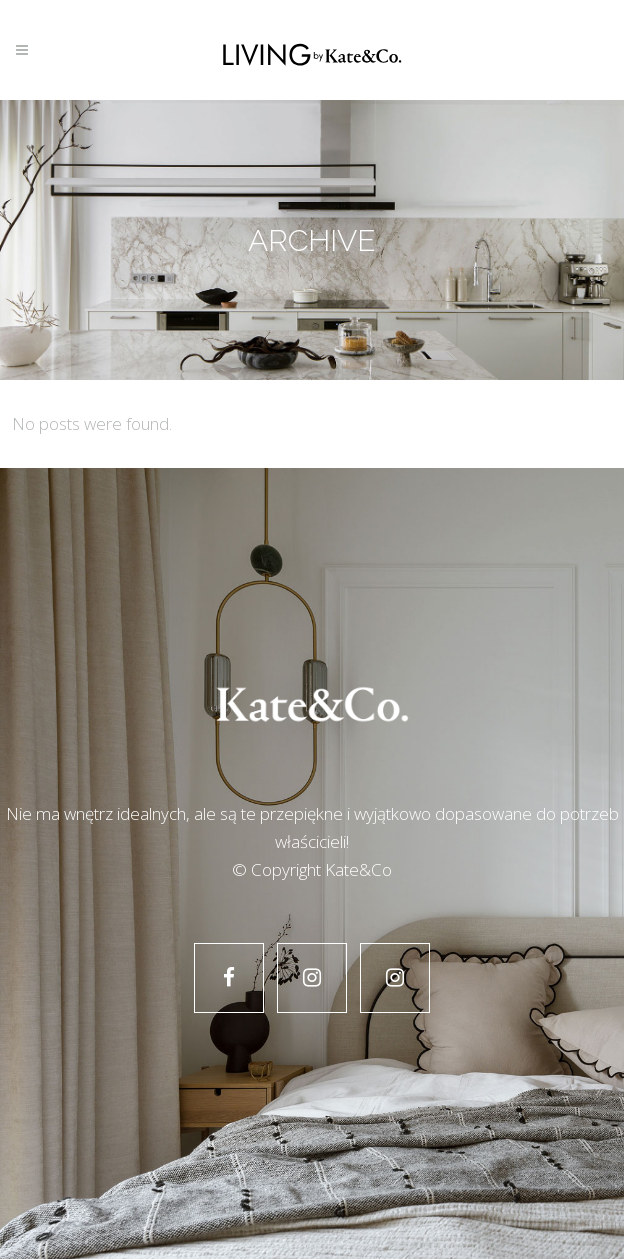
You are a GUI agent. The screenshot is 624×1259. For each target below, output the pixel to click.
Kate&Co (358, 869)
